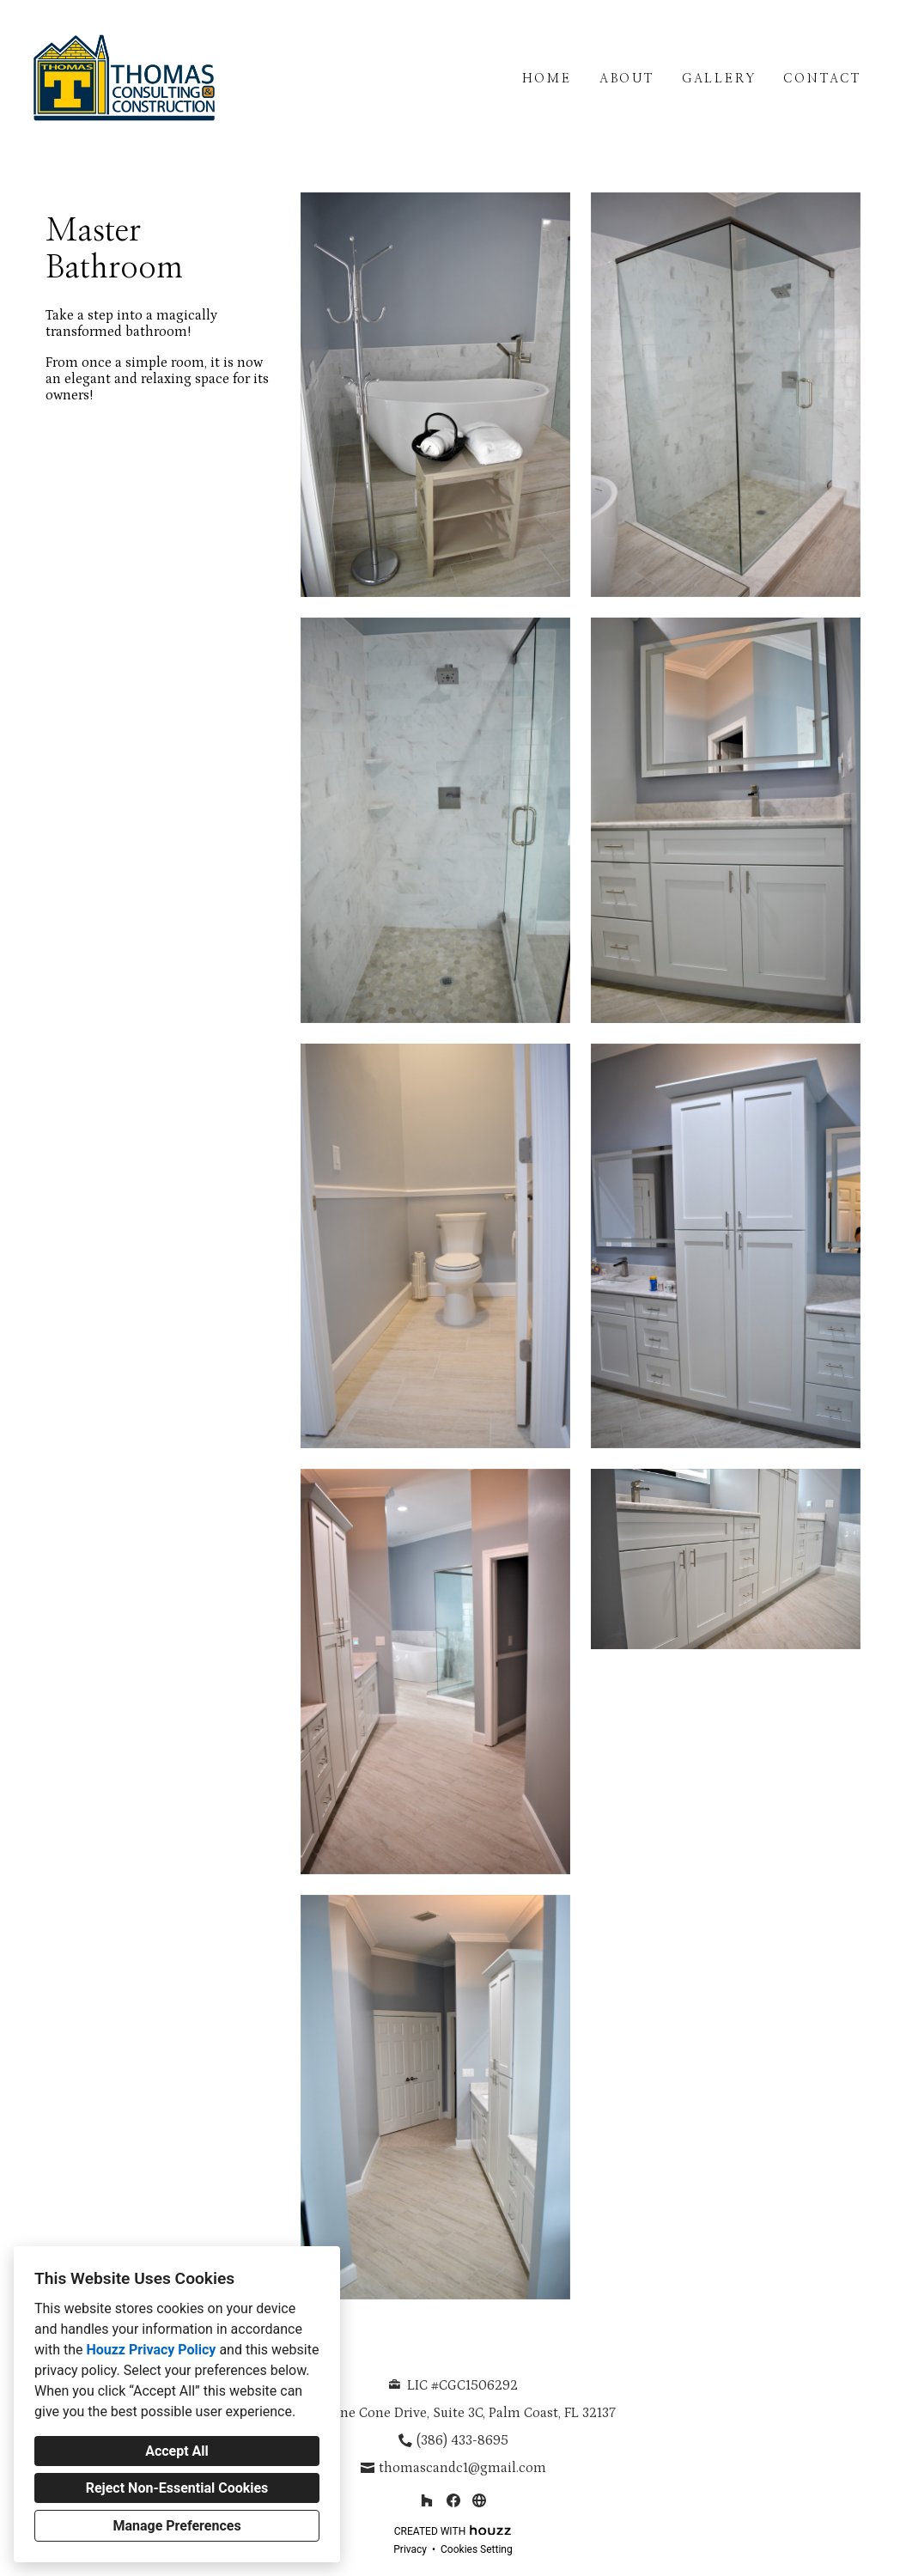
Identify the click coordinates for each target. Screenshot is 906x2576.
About (626, 79)
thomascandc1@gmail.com (462, 2468)
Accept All (177, 2451)
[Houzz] (426, 2500)
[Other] (478, 2500)
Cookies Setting (477, 2549)
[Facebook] (453, 2500)
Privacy (410, 2549)
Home (547, 79)
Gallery (719, 79)
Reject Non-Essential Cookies (177, 2488)
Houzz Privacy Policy (151, 2350)
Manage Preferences (176, 2526)
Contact (822, 79)
